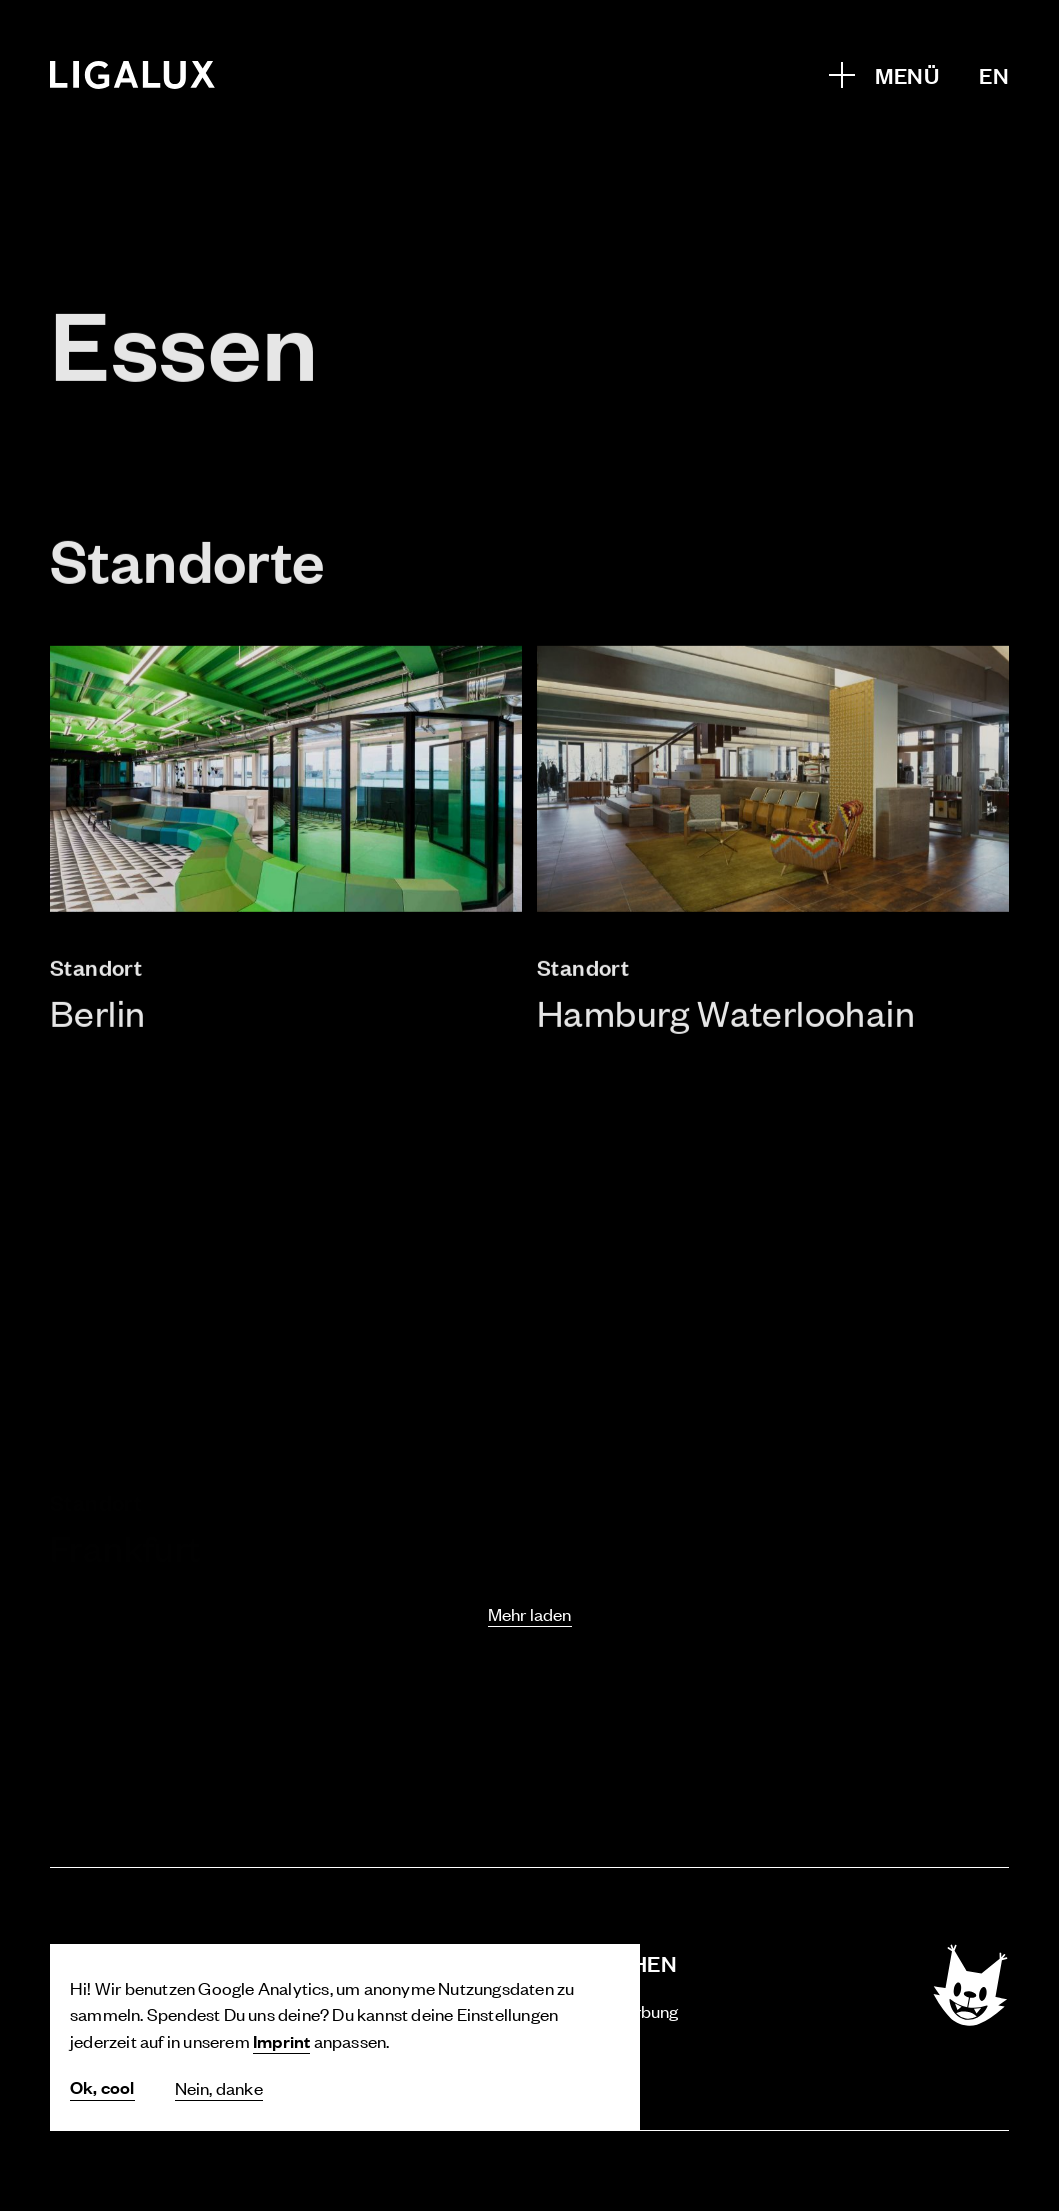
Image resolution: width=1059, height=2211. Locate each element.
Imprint (281, 2040)
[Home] (133, 75)
